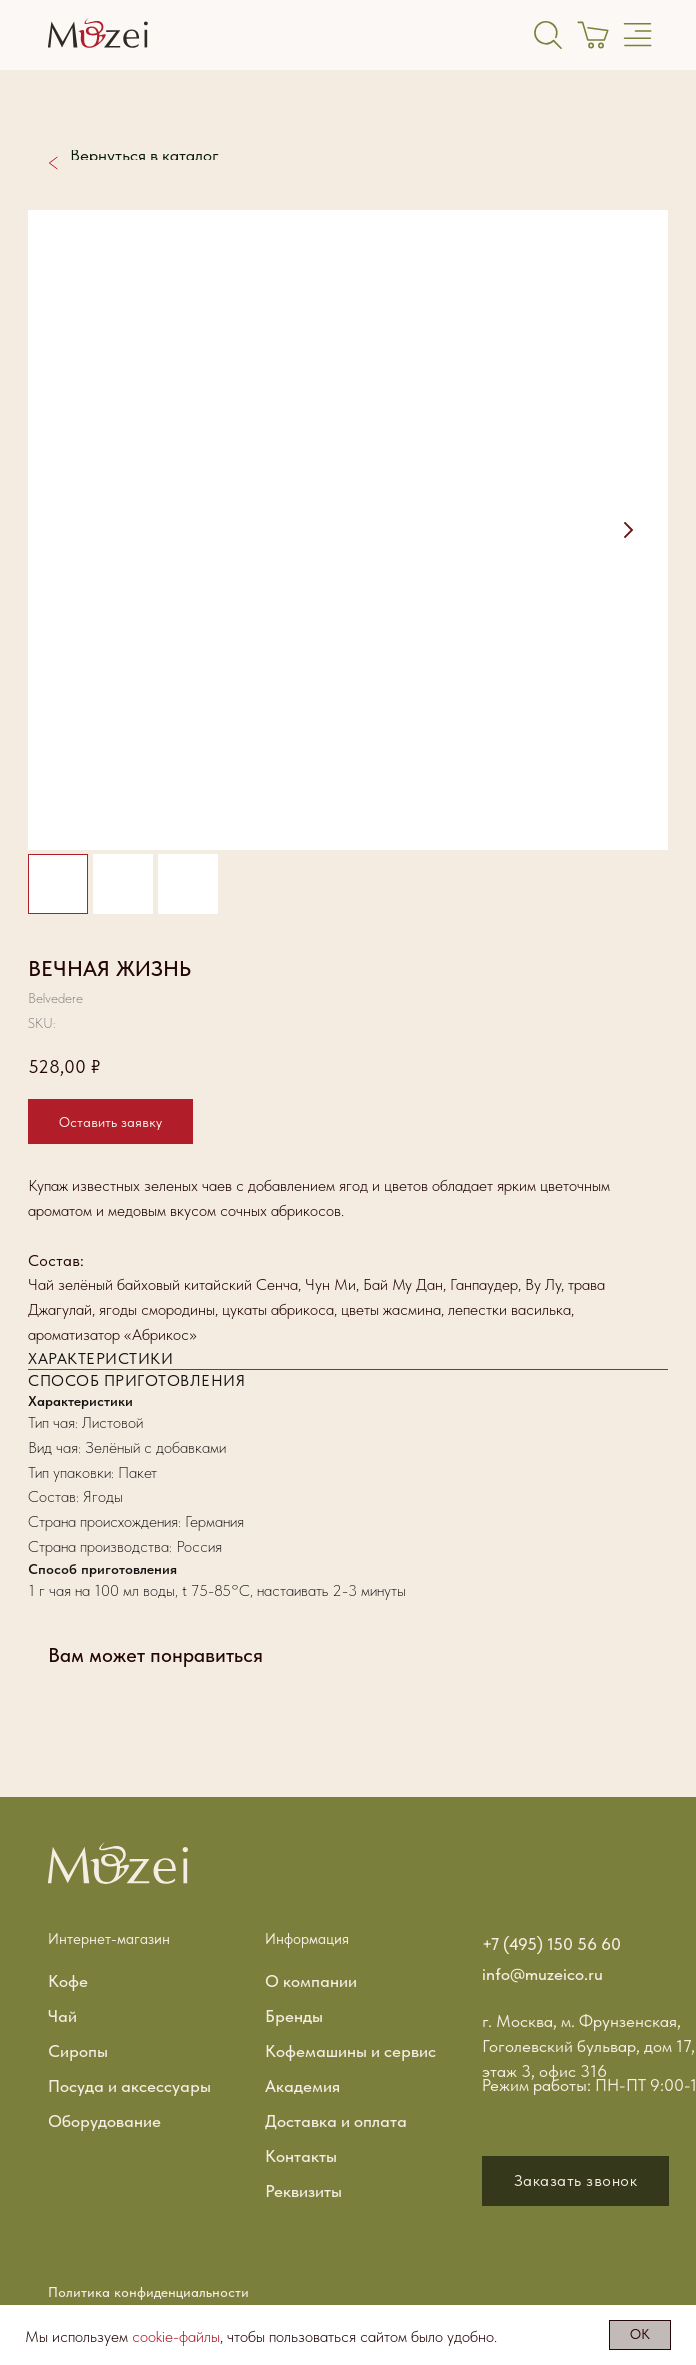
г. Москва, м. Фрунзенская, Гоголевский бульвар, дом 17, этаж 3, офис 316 (588, 2046)
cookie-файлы (176, 2336)
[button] (575, 2181)
